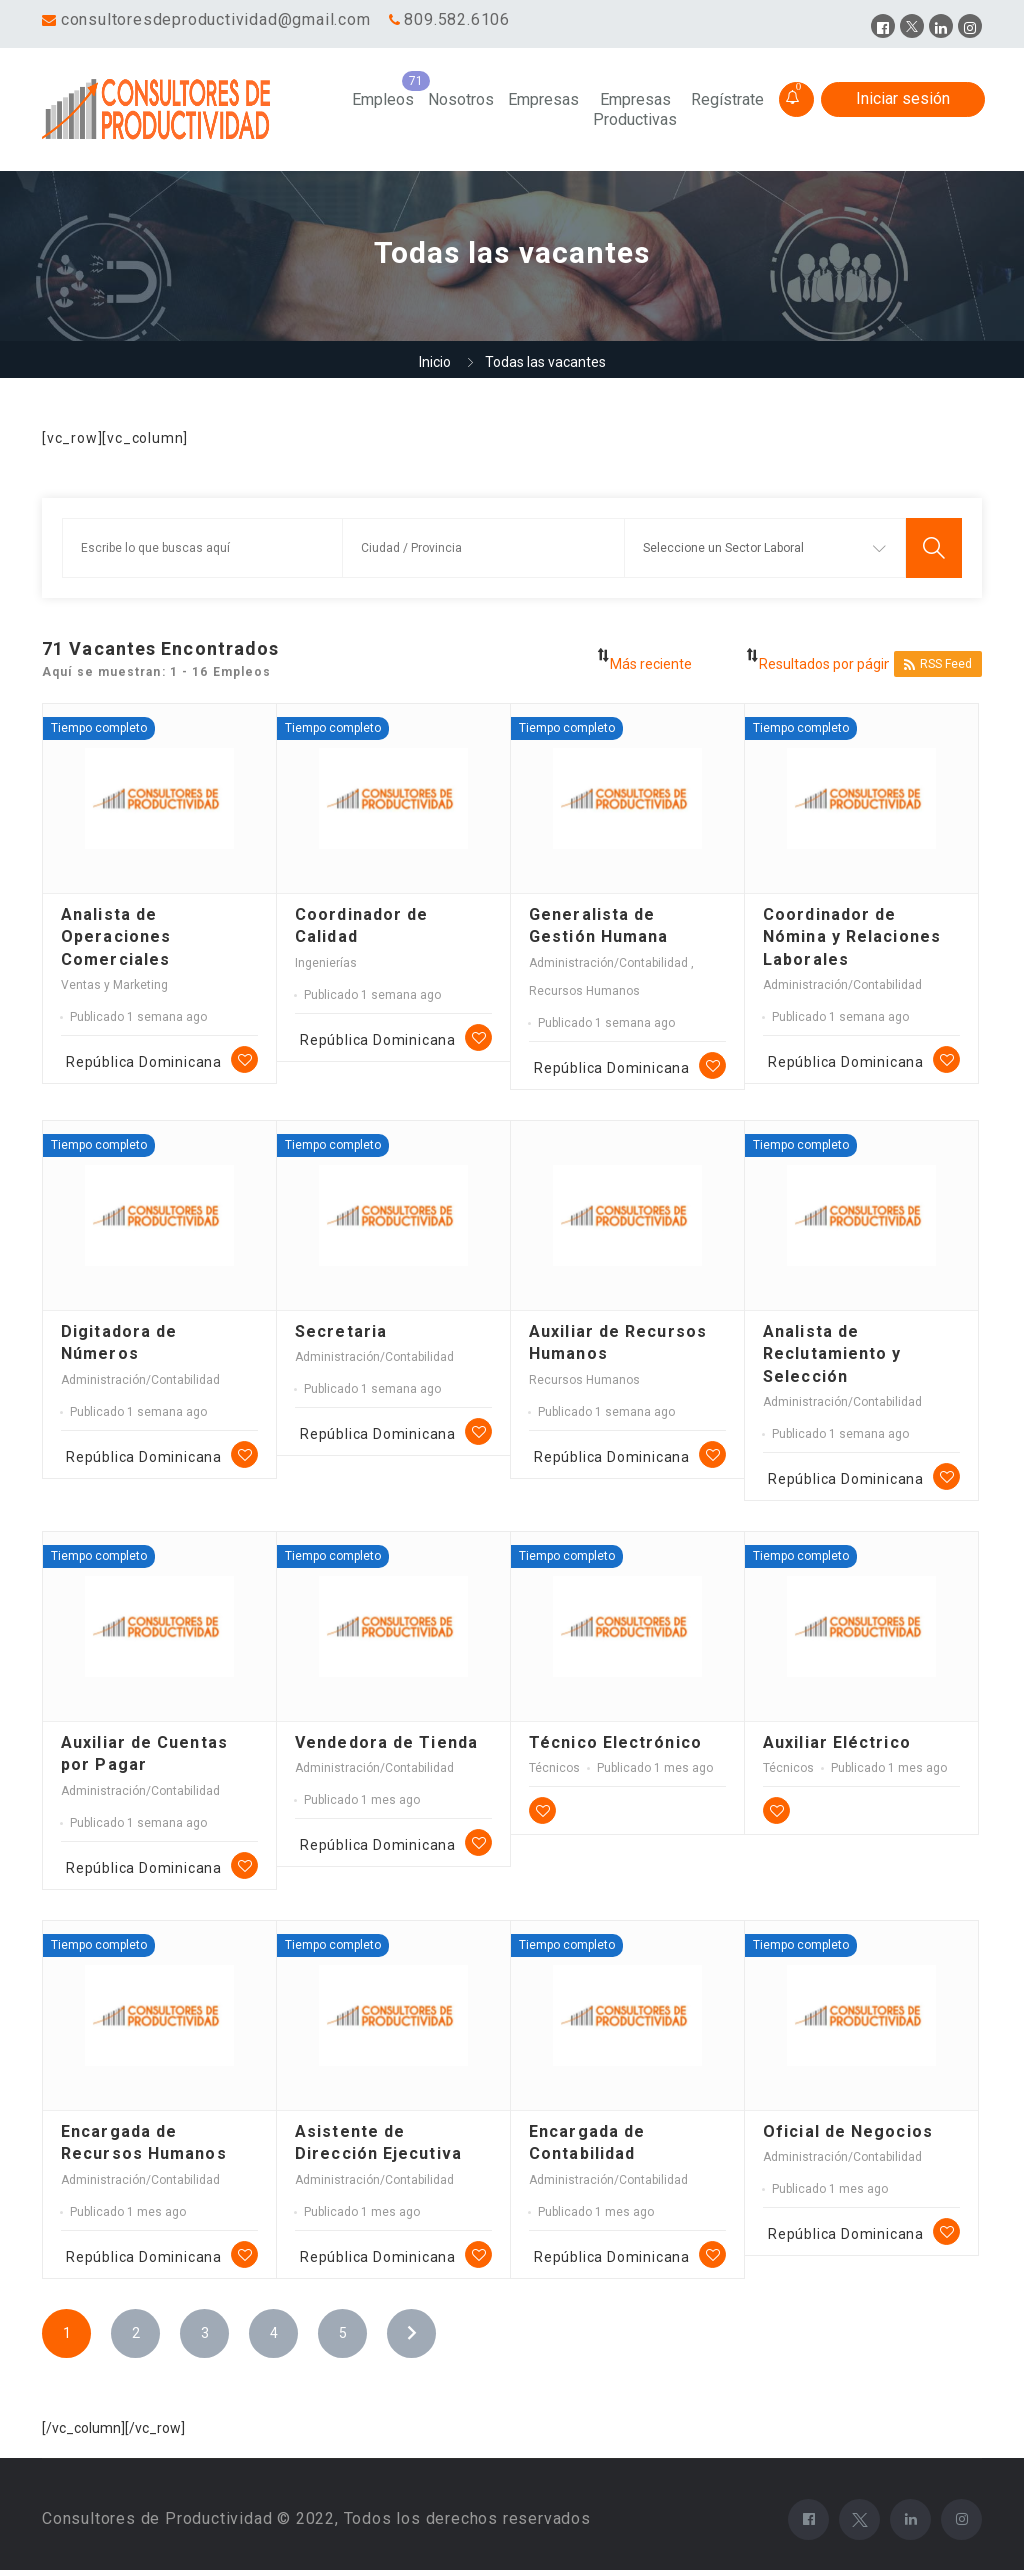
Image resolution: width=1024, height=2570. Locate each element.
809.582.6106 (457, 19)
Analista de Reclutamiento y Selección (832, 1354)
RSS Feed (938, 664)
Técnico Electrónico (615, 1742)
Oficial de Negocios (848, 2131)
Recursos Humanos (584, 991)
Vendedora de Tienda (386, 1742)
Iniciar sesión (903, 98)
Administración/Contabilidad (610, 963)
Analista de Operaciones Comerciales (116, 937)
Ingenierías (326, 963)
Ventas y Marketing (114, 985)
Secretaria (341, 1331)
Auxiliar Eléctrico (837, 1742)
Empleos (383, 99)
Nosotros (461, 99)
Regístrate (727, 99)
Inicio (435, 362)
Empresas (543, 99)
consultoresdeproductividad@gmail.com (216, 19)
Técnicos (554, 1768)
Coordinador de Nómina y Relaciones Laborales (852, 937)
